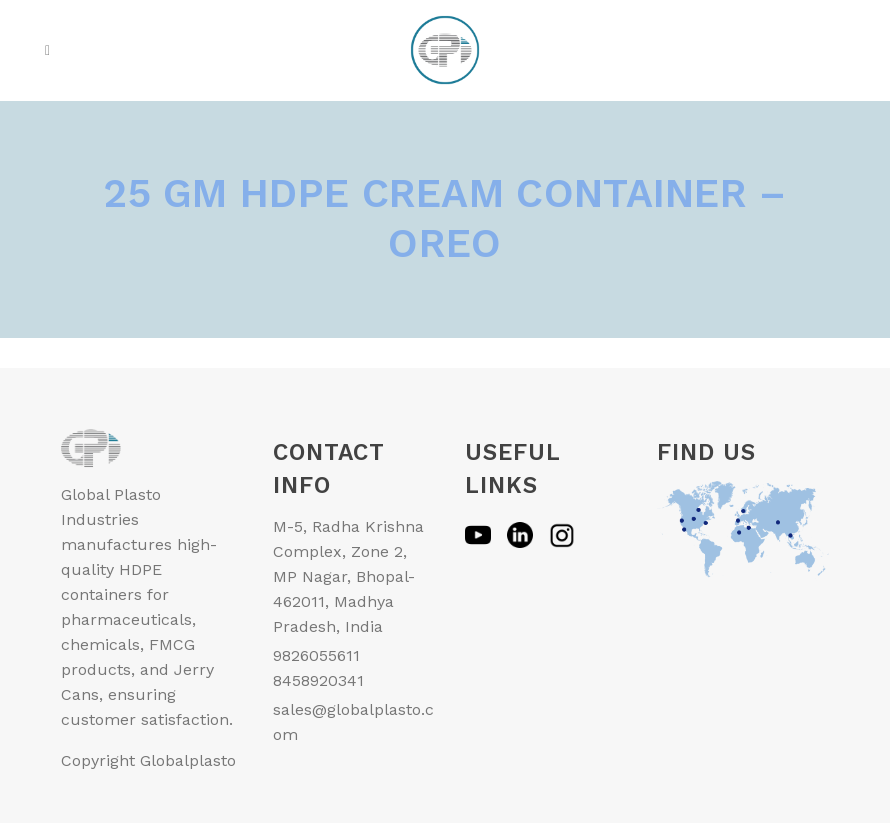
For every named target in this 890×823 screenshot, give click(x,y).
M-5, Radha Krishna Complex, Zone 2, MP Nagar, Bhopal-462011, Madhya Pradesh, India (348, 576)
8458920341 (318, 680)
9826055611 (316, 655)
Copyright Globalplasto (148, 760)
